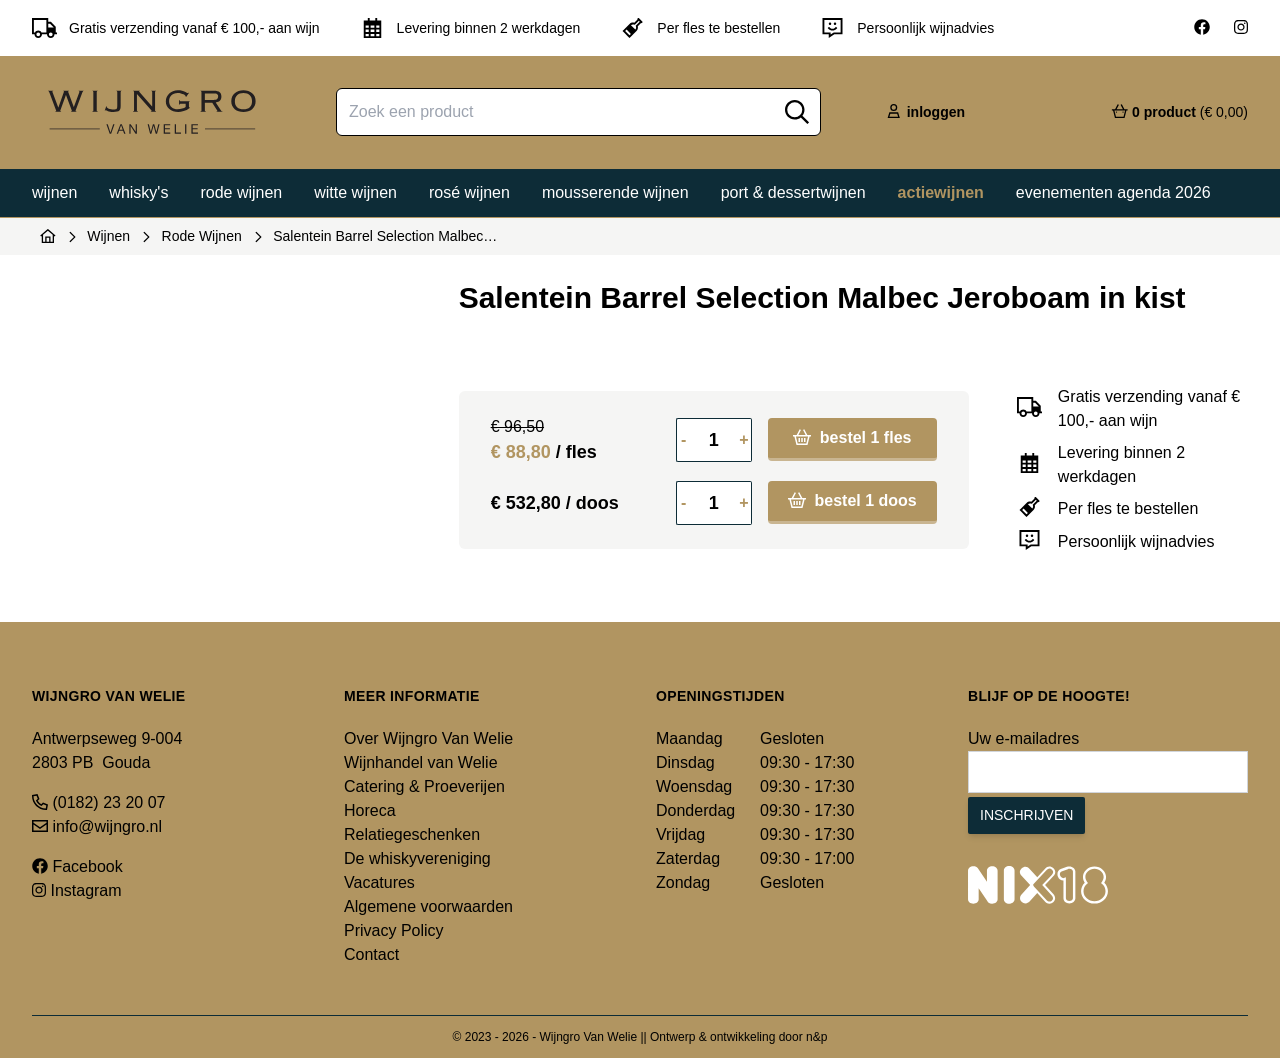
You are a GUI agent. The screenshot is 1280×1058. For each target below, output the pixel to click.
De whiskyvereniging (417, 858)
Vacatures (379, 882)
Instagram (77, 890)
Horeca (370, 810)
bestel (852, 437)
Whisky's (138, 192)
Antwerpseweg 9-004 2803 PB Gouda (107, 750)
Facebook (77, 866)
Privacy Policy (394, 930)
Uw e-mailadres (1023, 738)
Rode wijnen (241, 192)
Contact (371, 954)
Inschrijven (1026, 815)
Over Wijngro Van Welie (428, 738)
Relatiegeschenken (412, 834)
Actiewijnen (941, 192)
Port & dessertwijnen (793, 192)
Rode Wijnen (202, 236)
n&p (816, 1037)
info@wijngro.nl (97, 826)
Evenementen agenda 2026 (1113, 192)
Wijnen (54, 192)
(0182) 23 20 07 (98, 802)
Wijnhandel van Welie (421, 762)
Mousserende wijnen (615, 192)
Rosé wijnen (469, 192)
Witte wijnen (355, 192)
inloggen (925, 112)
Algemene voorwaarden (428, 906)
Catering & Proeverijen (424, 786)
